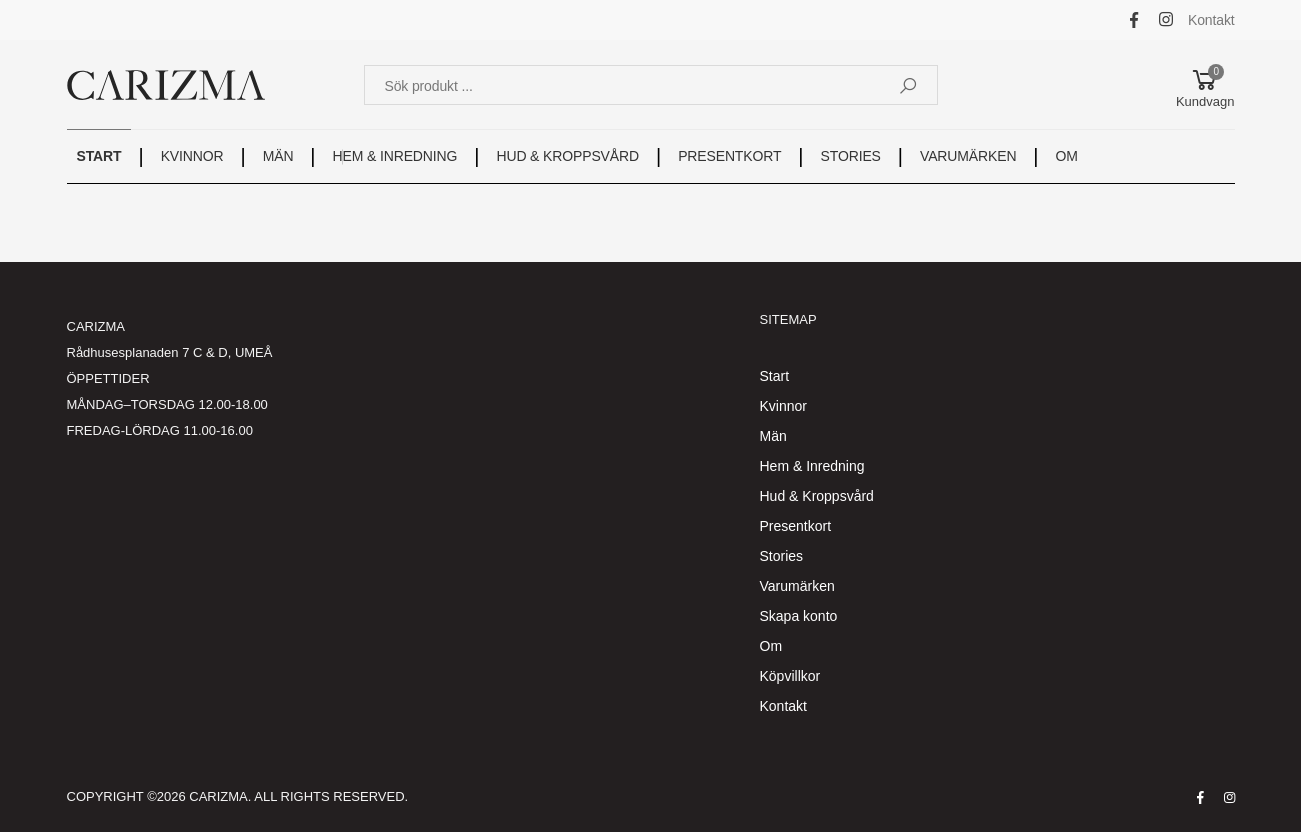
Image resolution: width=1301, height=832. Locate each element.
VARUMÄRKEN (968, 156)
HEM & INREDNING (395, 156)
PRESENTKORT (729, 156)
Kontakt (1211, 20)
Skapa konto (799, 616)
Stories (782, 556)
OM (1067, 156)
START (99, 156)
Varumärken (797, 586)
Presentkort (796, 526)
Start (775, 376)
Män (773, 436)
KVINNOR (192, 156)
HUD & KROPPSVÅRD (567, 156)
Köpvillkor (790, 676)
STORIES (851, 156)
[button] (1205, 85)
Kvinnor (783, 406)
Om (771, 646)
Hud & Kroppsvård (817, 496)
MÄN (278, 156)
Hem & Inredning (812, 466)
